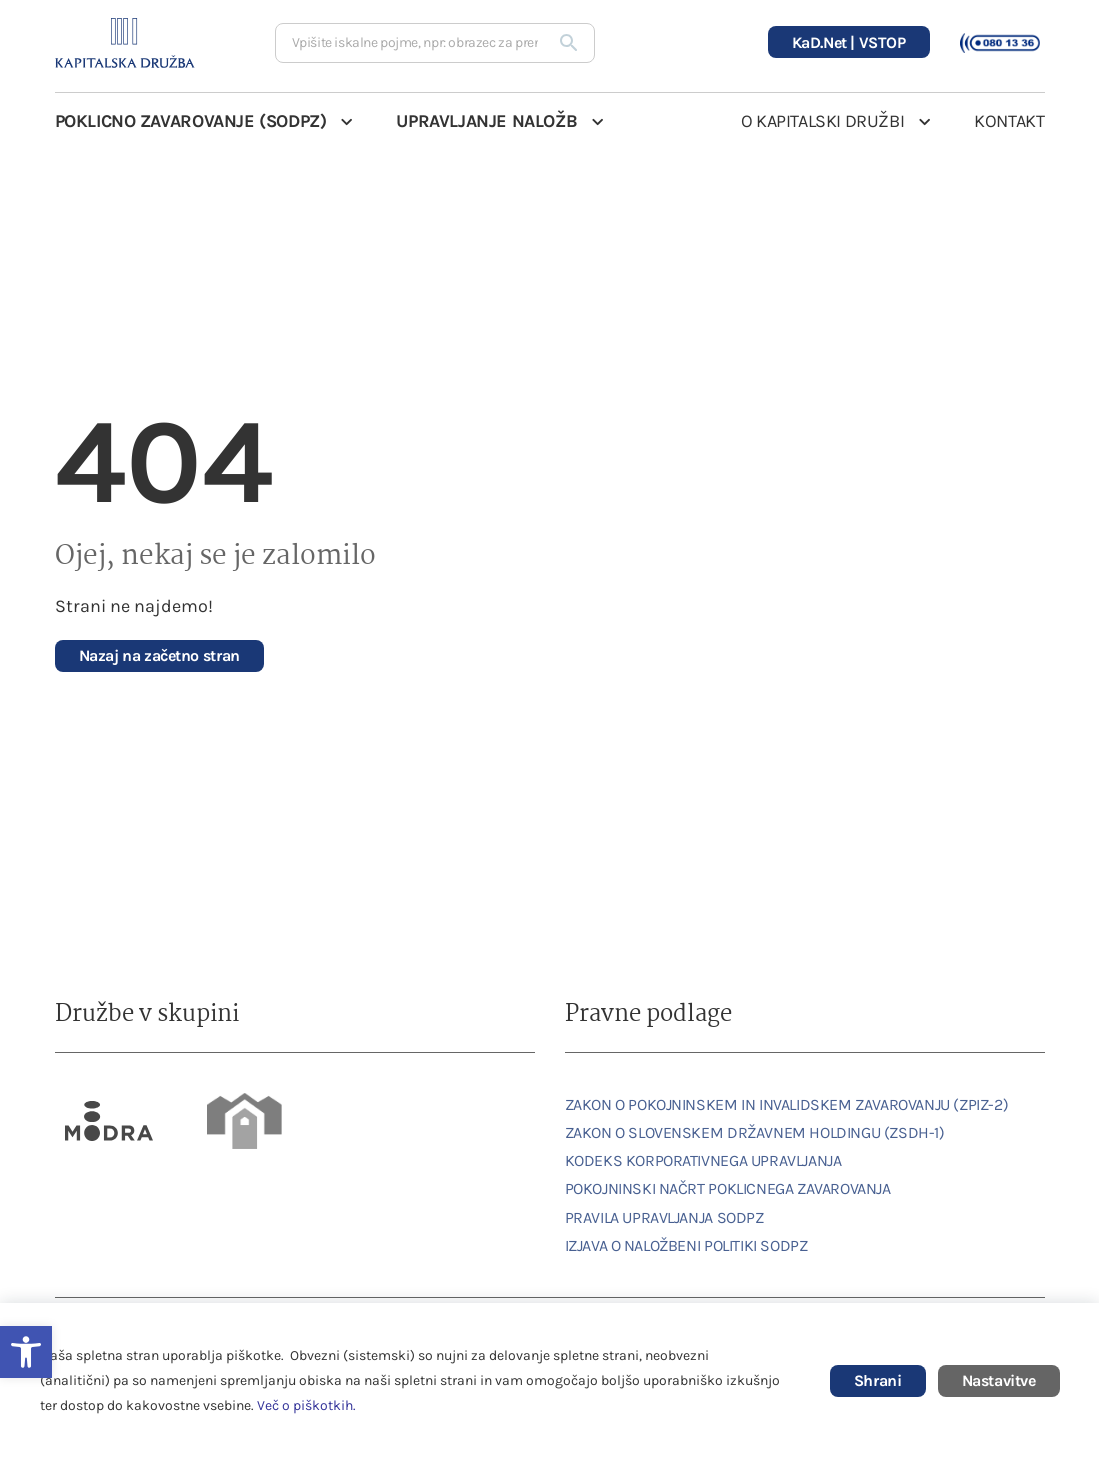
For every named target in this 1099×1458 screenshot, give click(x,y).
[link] (159, 656)
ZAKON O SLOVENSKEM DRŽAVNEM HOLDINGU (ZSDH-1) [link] (755, 1132)
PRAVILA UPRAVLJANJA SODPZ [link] (664, 1217)
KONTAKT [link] (1009, 121)
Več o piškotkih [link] (305, 1405)
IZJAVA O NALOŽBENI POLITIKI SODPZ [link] (686, 1245)
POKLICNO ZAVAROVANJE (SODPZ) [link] (191, 121)
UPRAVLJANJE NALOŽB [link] (486, 121)
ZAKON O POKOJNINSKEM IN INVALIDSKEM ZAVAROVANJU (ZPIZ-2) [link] (787, 1104)
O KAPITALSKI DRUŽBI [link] (822, 121)
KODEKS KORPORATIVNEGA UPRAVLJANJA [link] (703, 1160)
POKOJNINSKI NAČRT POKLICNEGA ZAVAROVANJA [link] (728, 1188)
